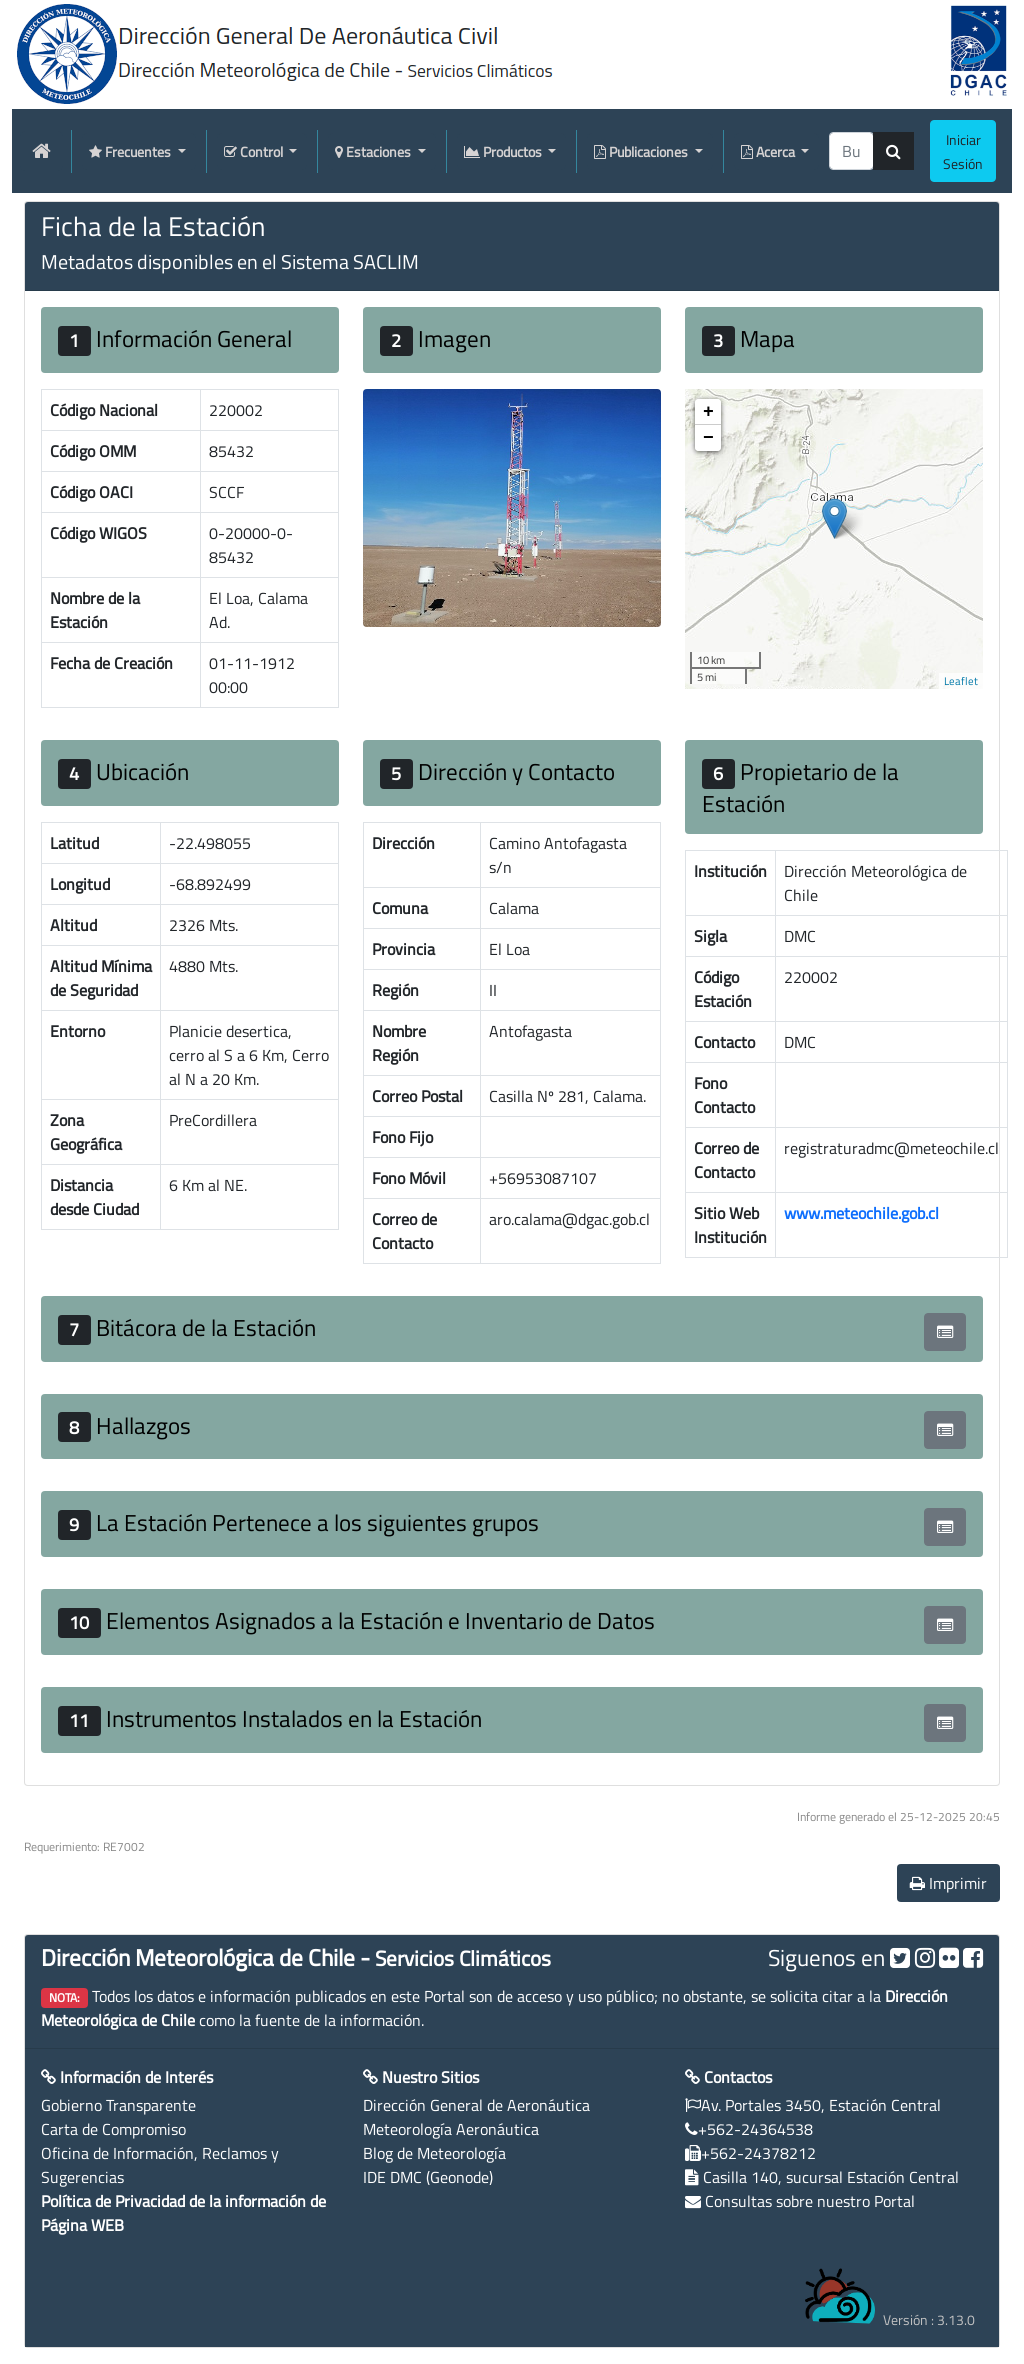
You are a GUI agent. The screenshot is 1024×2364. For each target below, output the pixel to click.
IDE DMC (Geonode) (428, 2177)
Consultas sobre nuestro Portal (810, 2201)
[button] (945, 1332)
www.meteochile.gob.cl (861, 1213)
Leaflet (961, 681)
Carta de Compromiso (113, 2129)
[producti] (851, 151)
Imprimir (948, 1883)
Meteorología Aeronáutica (451, 2129)
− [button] (708, 438)
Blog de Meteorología (434, 2153)
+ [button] (708, 412)
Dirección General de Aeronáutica (476, 2105)
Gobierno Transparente (118, 2105)
